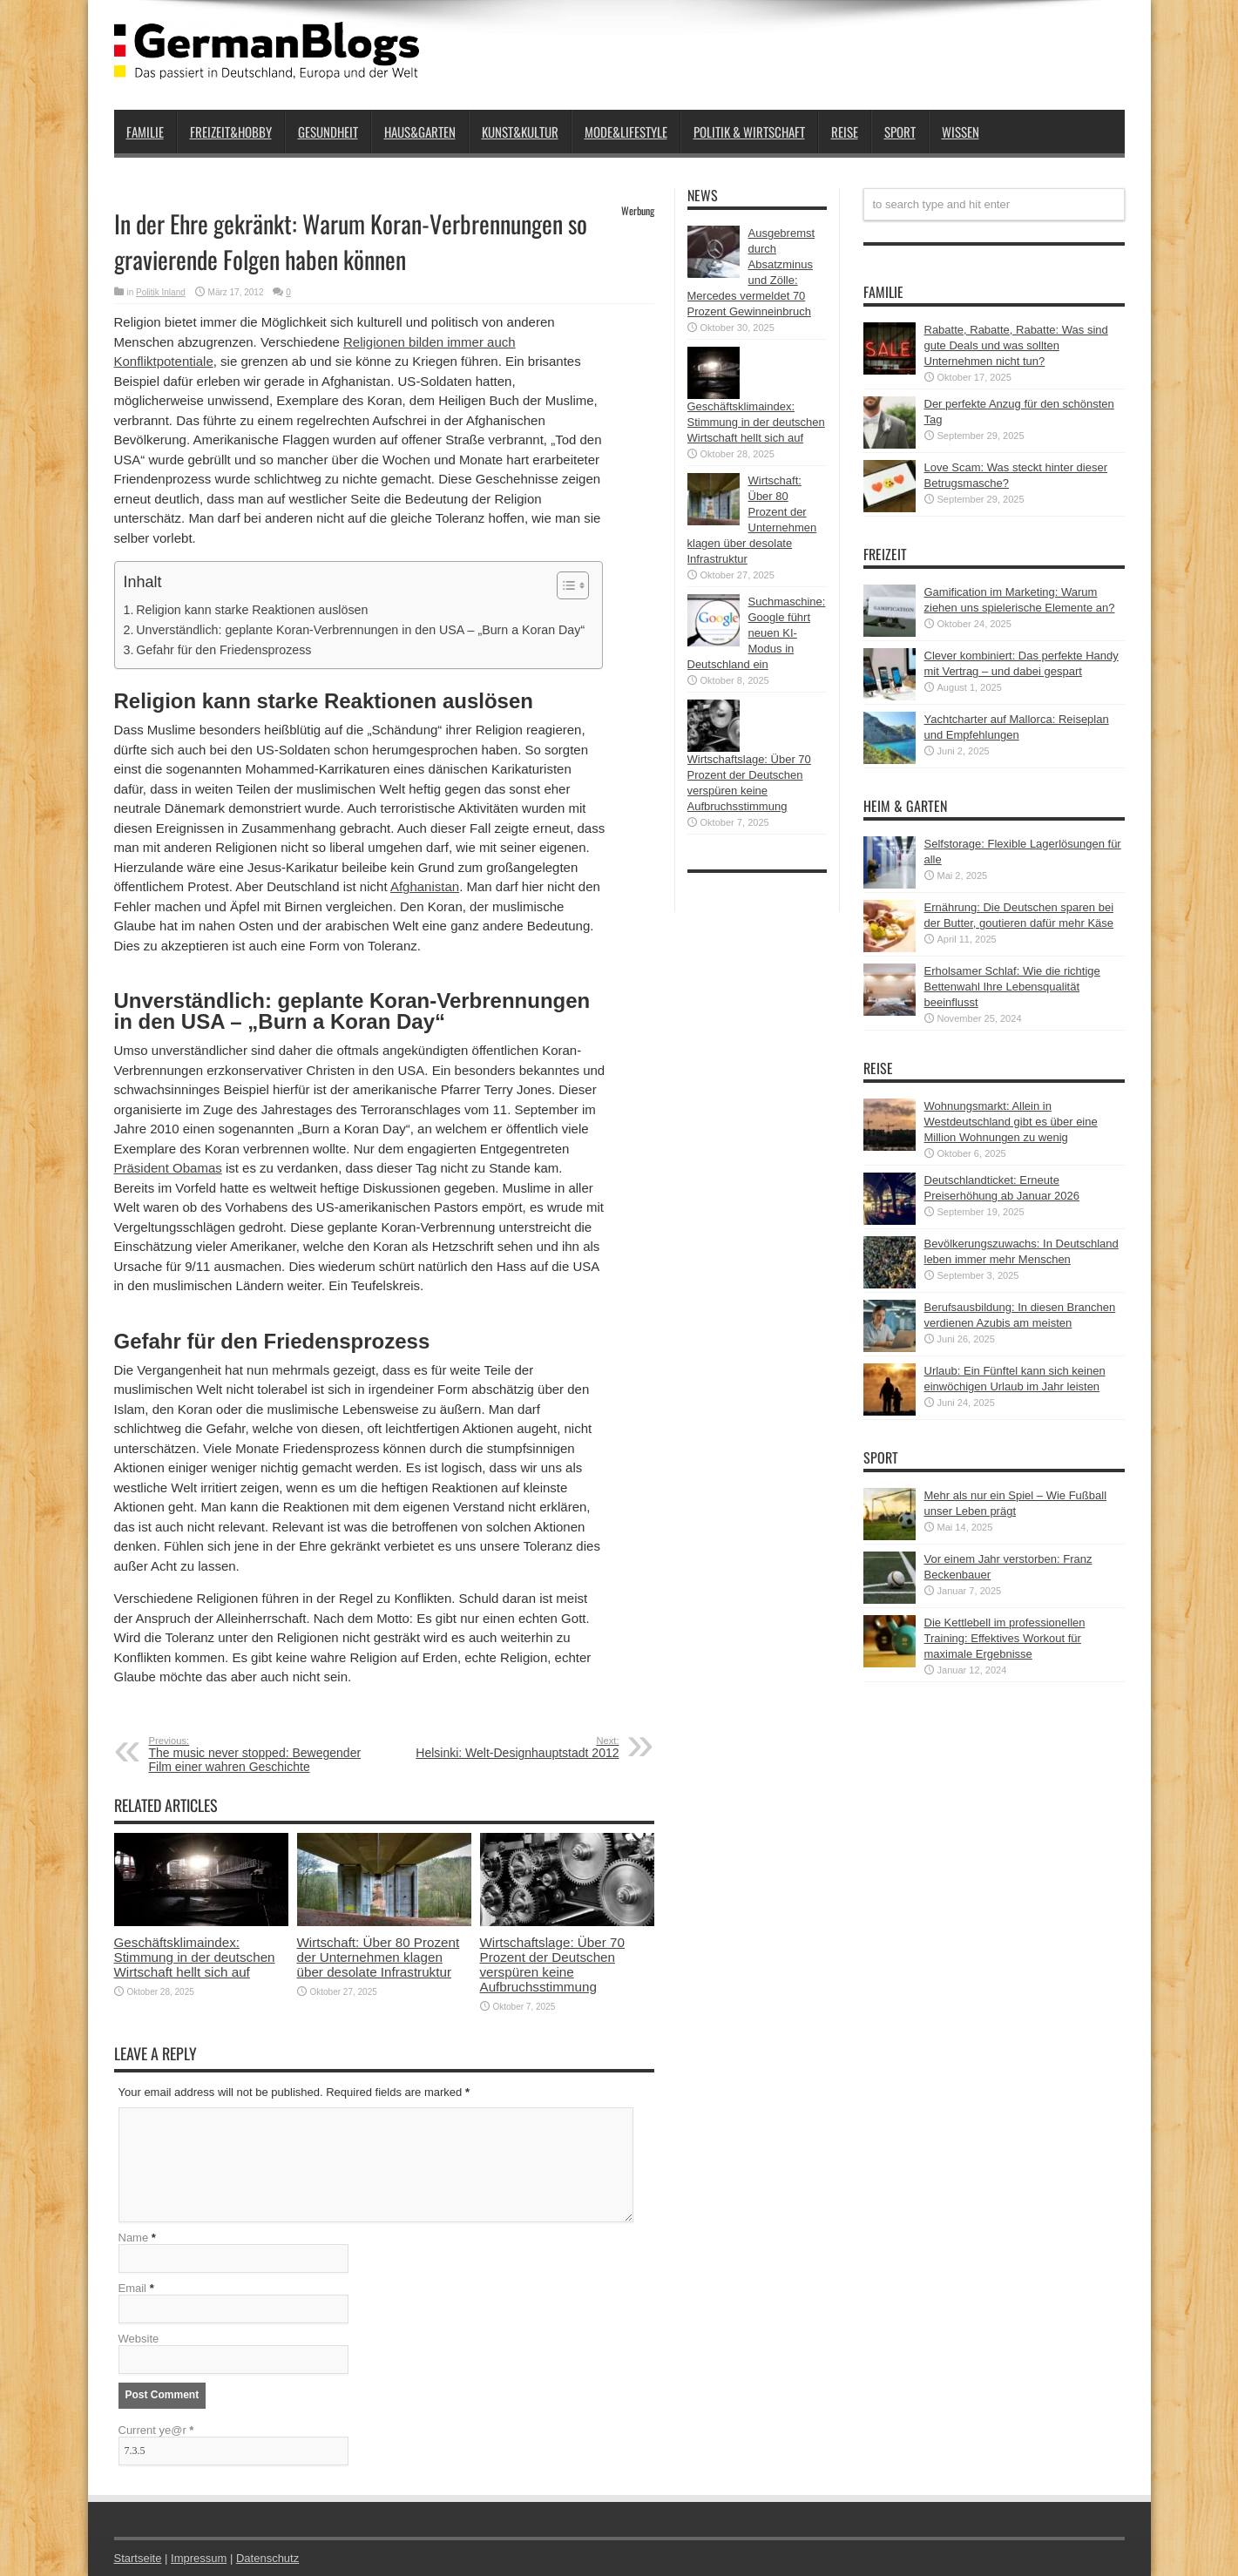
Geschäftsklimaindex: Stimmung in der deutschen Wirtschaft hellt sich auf (194, 1957)
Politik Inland (161, 292)
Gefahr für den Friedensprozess (223, 650)
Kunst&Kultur (520, 131)
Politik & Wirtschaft (749, 131)
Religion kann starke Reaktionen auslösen (252, 610)
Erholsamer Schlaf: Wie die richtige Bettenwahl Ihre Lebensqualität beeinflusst (1012, 986)
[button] (564, 585)
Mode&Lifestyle (626, 131)
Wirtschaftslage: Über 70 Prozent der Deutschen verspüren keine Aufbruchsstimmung (552, 1964)
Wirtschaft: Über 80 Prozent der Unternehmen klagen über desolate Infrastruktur (378, 1957)
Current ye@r (156, 2430)
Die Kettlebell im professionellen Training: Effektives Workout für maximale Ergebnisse (1005, 1638)
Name (133, 2237)
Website (138, 2338)
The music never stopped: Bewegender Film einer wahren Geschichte (255, 1754)
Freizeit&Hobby (231, 131)
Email (132, 2288)
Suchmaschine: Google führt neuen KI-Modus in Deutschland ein (756, 633)
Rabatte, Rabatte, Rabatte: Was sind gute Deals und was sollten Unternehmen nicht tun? (1016, 345)
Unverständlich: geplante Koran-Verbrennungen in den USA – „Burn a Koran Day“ (360, 630)
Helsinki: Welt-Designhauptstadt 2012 (512, 1747)
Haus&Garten (420, 131)
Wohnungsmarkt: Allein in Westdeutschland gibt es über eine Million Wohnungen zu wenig (1011, 1121)
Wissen (960, 131)
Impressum (199, 2558)
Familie (145, 131)
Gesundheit (328, 131)
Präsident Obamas (168, 1167)
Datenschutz (267, 2558)
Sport (900, 131)
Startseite (138, 2558)
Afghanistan (424, 886)
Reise (844, 131)
